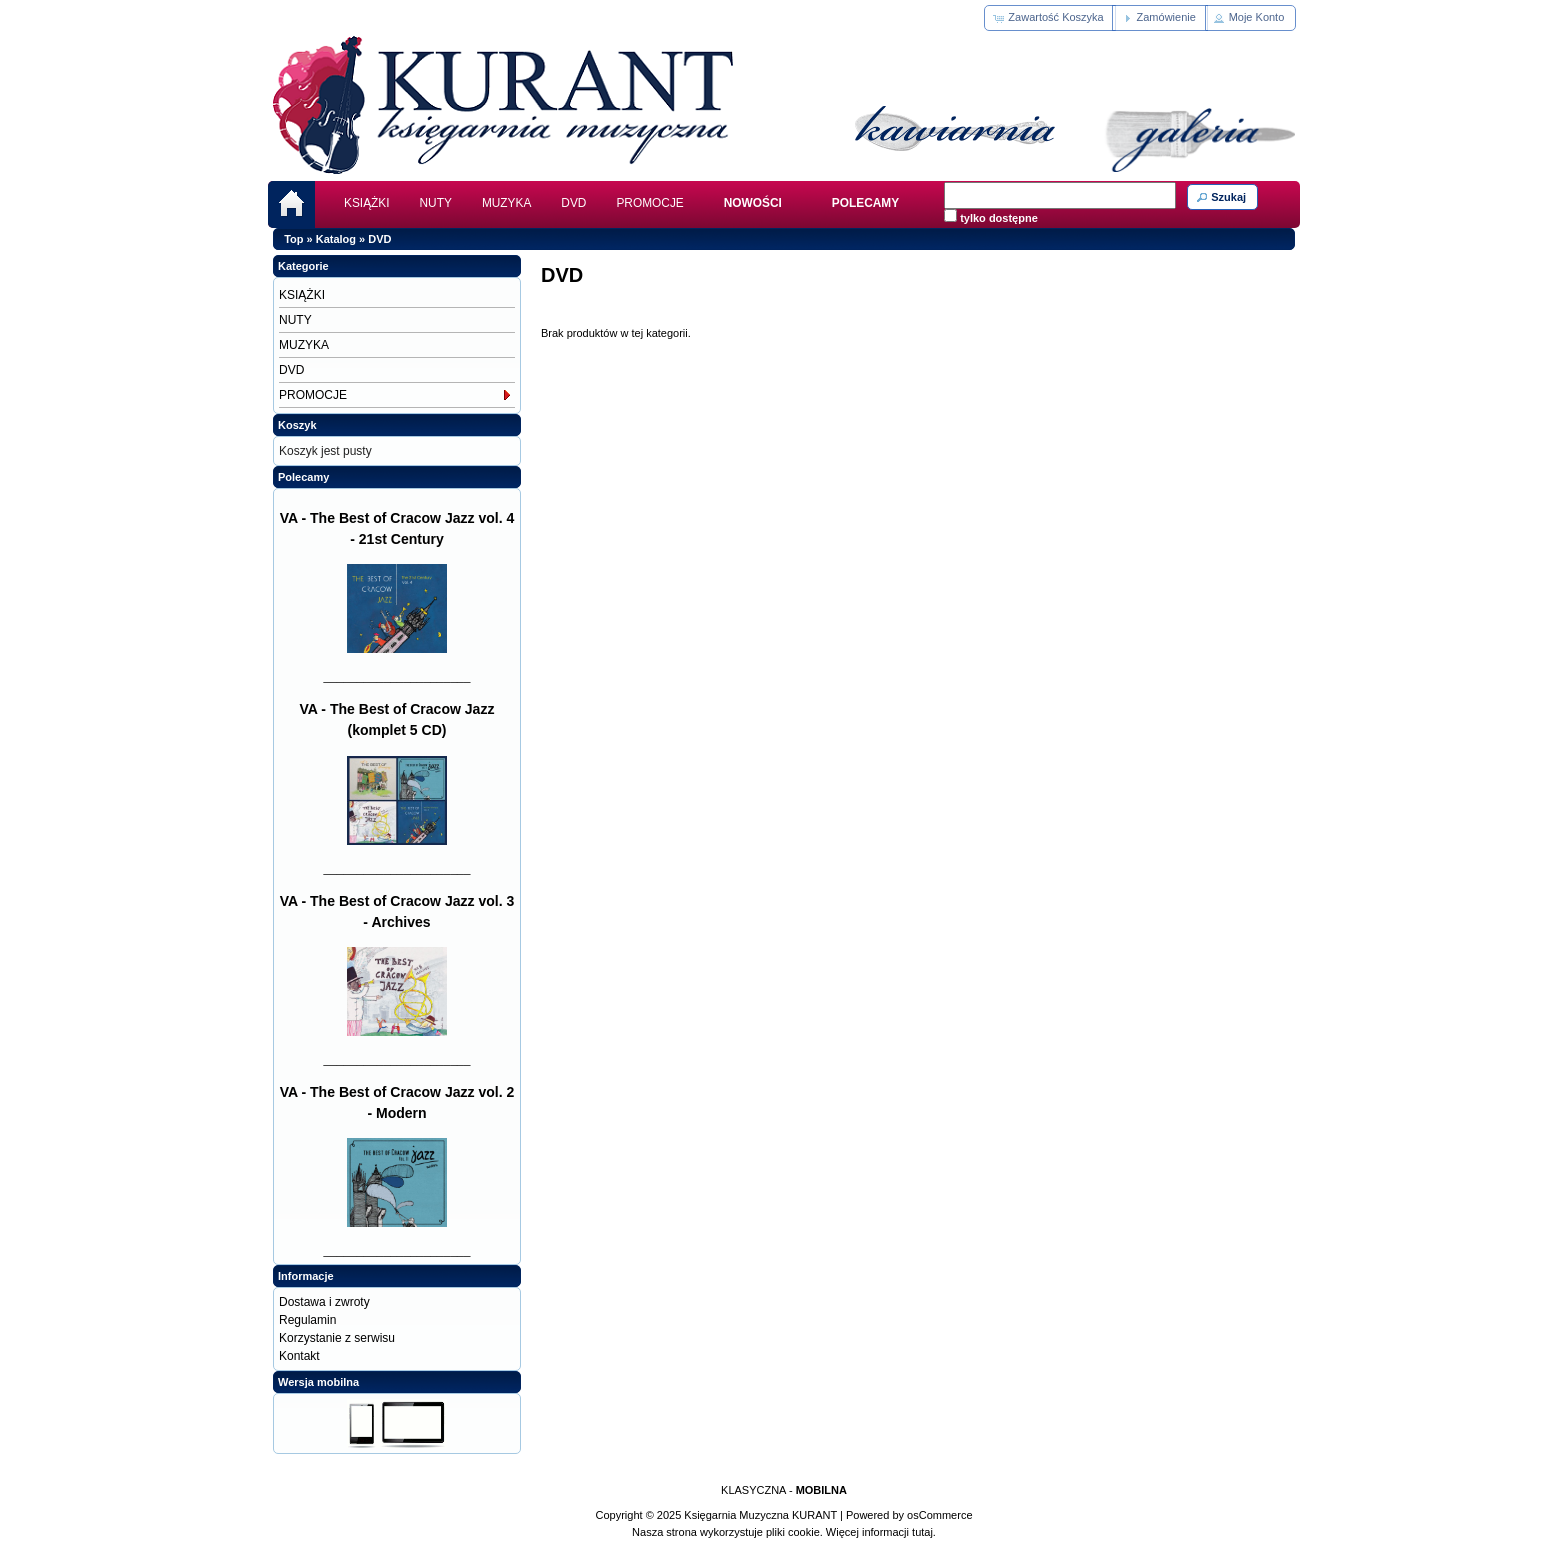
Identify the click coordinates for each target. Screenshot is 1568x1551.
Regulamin (307, 1320)
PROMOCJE (649, 203)
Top (293, 239)
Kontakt (299, 1356)
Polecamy (303, 477)
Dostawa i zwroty (324, 1302)
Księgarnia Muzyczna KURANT (760, 1515)
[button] (1049, 18)
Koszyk (297, 425)
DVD (573, 203)
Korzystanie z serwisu (337, 1338)
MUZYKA (506, 203)
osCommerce (939, 1515)
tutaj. (922, 1532)
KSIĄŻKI (367, 203)
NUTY (436, 203)
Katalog (336, 239)
